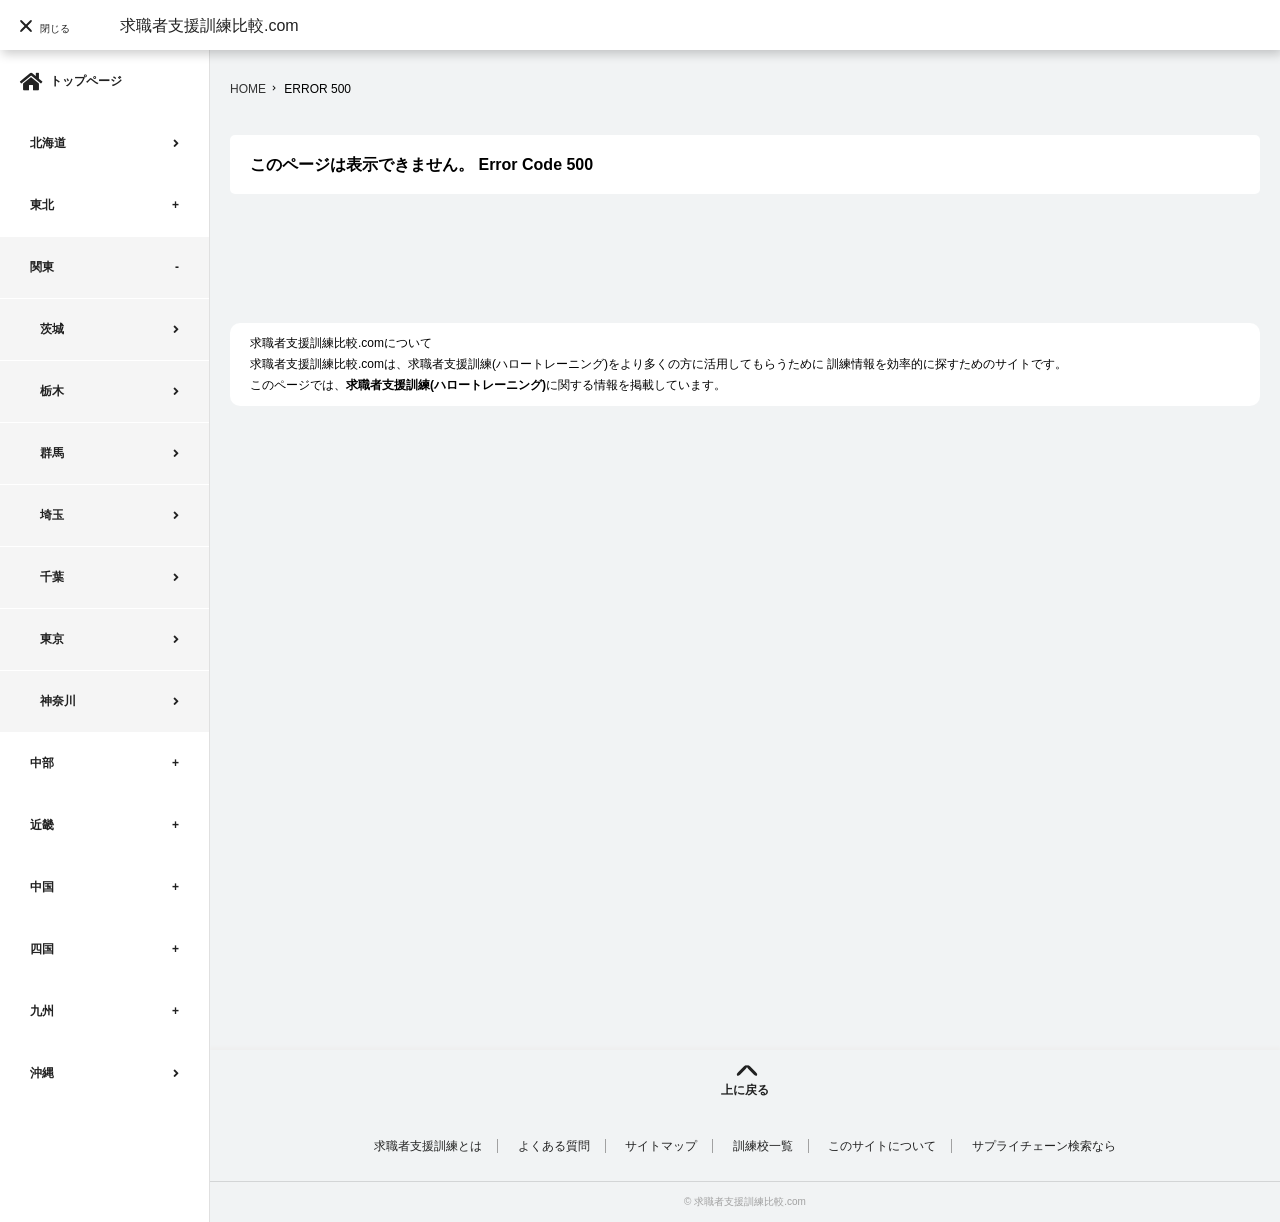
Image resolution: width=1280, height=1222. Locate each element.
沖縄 (42, 1073)
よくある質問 (554, 1146)
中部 (42, 763)
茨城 (52, 329)
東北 (42, 205)
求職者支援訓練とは (428, 1146)
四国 (42, 949)
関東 (42, 267)
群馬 (52, 453)
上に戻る (745, 1090)
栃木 (52, 391)
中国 (42, 887)
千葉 (52, 577)
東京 (52, 639)
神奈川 (58, 701)
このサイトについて (882, 1146)
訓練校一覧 (763, 1146)
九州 (42, 1011)
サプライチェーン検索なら (1044, 1146)
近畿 (42, 825)
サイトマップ (661, 1146)
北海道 (48, 143)
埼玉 (52, 515)
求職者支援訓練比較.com (209, 25)
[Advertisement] (594, 269)
